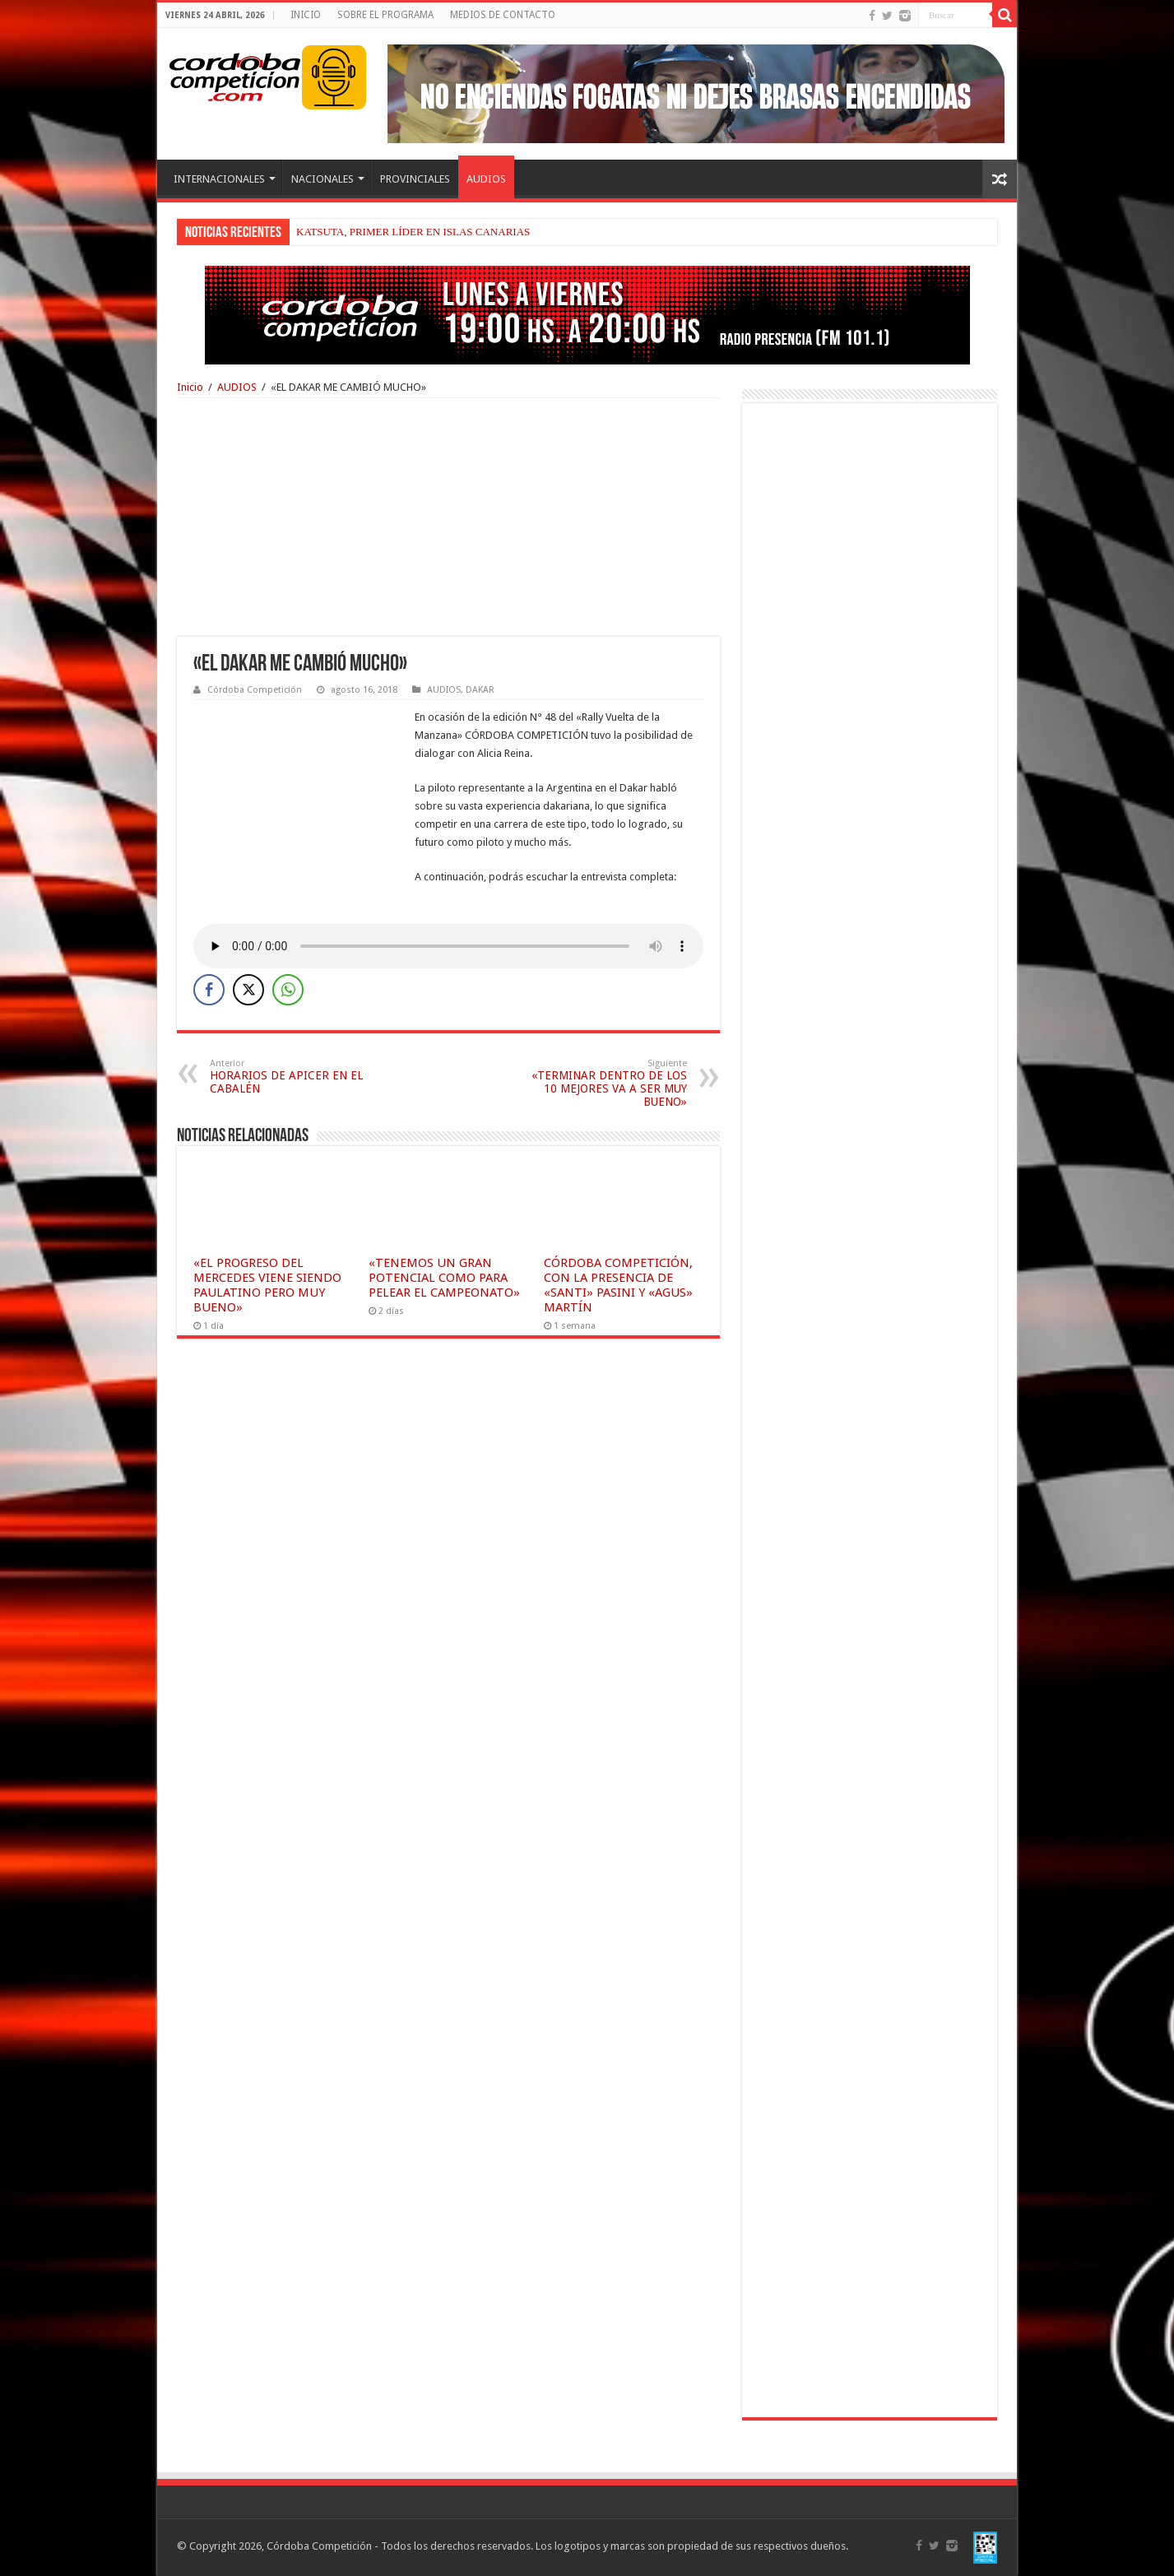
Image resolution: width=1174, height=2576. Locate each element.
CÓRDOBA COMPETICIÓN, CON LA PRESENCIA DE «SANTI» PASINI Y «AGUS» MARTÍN (618, 1285)
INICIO (305, 15)
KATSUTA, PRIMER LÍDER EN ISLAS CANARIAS (413, 231)
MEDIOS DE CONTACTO (502, 15)
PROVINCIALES (415, 179)
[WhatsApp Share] (288, 989)
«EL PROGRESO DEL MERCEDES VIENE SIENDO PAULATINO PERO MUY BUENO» (267, 1285)
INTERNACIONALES (219, 179)
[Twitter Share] (248, 989)
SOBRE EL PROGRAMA (385, 15)
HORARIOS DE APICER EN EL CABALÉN (294, 1076)
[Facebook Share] (209, 989)
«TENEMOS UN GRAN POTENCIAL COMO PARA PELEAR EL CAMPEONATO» (444, 1278)
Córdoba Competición (254, 690)
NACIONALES (322, 179)
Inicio (190, 387)
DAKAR (480, 690)
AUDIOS (486, 179)
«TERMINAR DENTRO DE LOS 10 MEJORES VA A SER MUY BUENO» (602, 1083)
